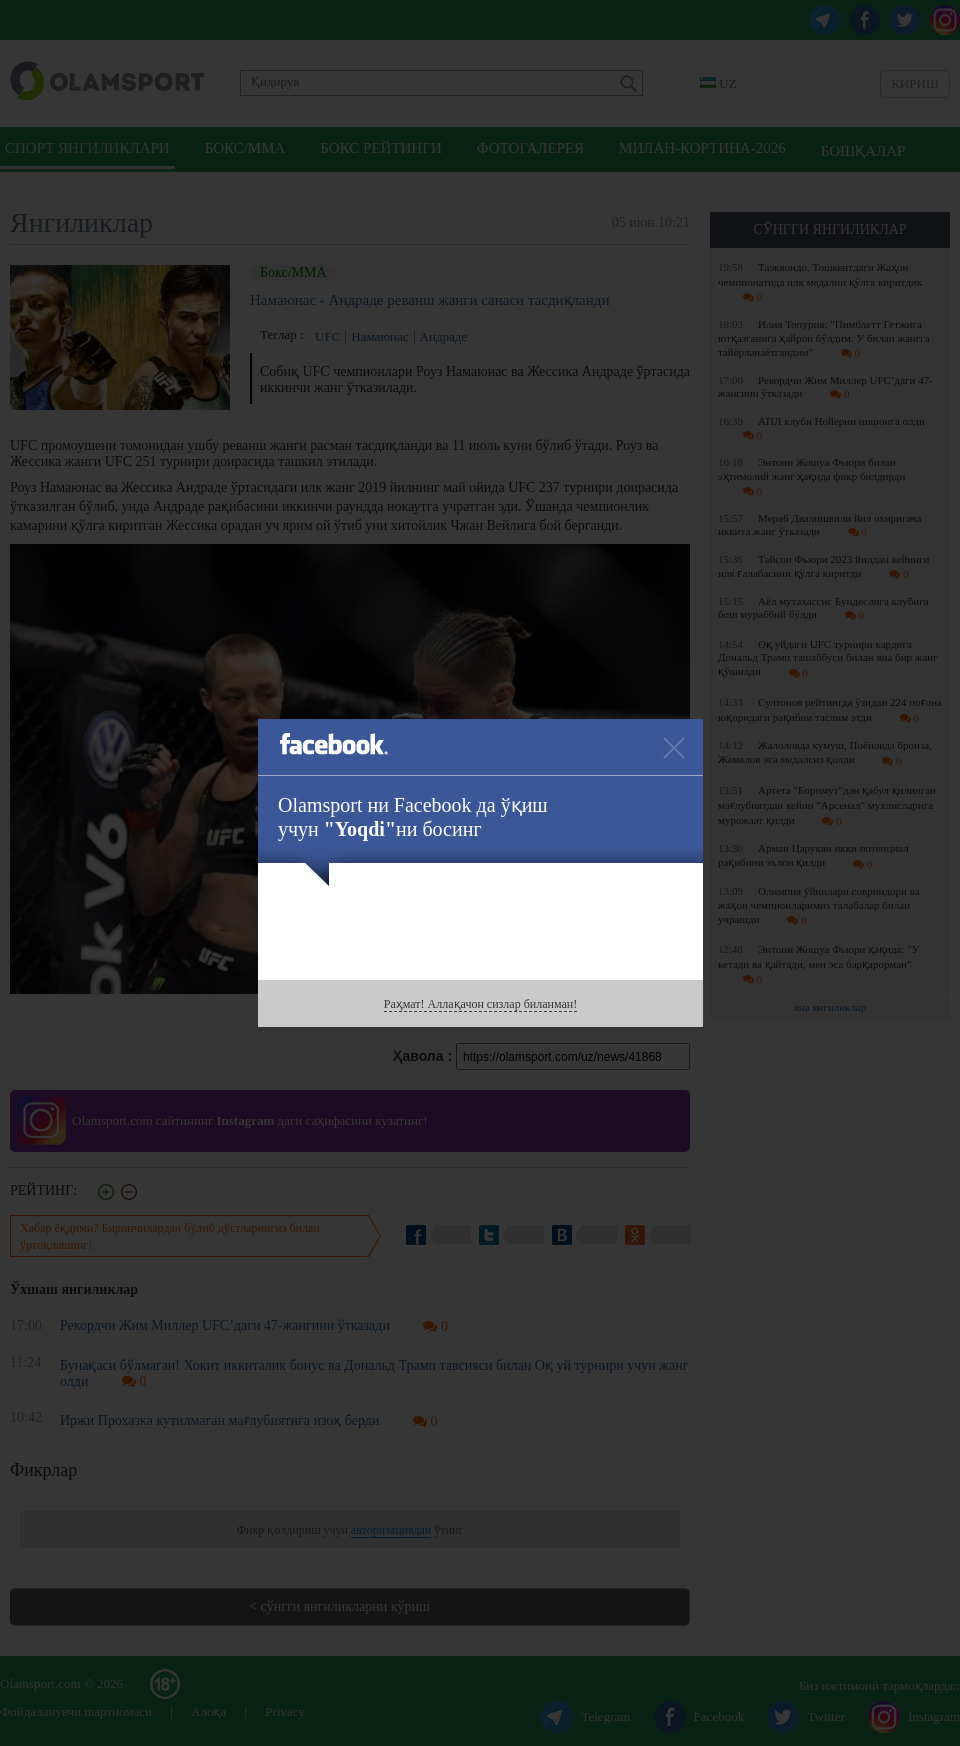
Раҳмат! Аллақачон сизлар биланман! (480, 1004)
